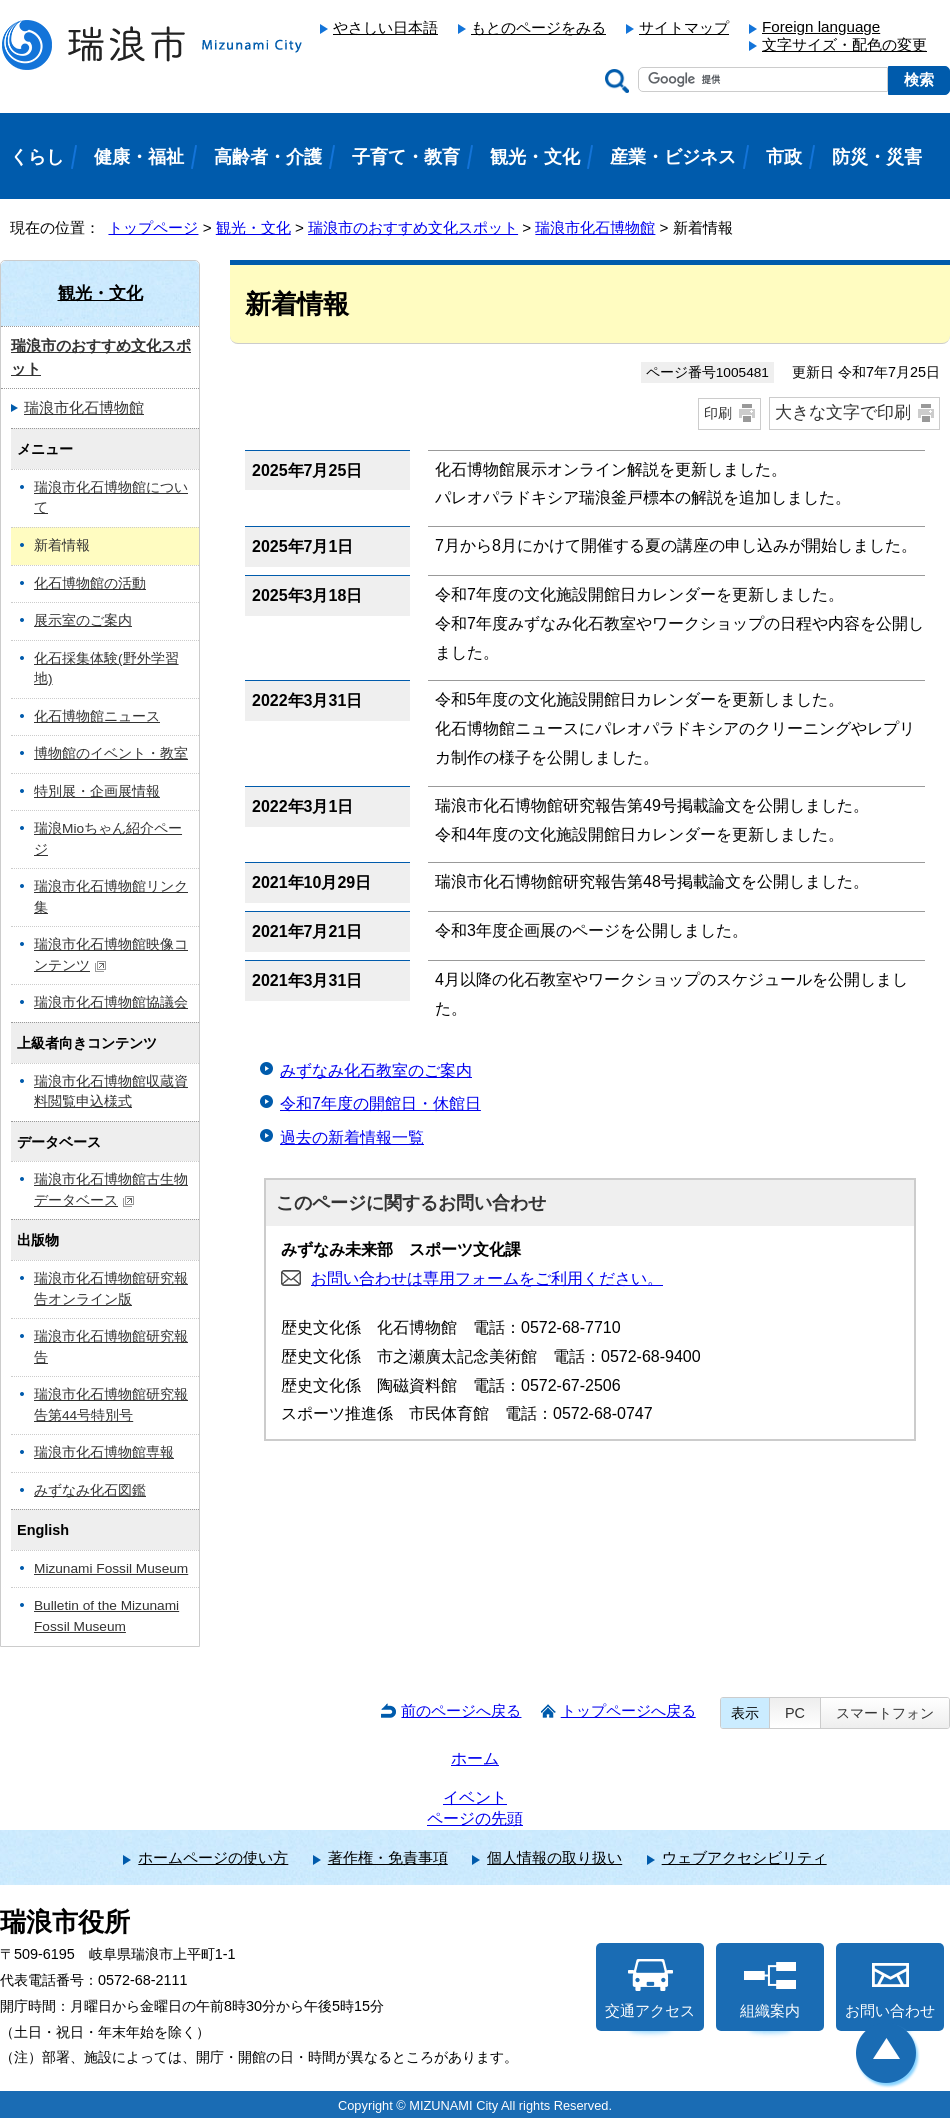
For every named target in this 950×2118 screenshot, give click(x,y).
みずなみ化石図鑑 (90, 1490)
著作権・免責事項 (388, 1857)
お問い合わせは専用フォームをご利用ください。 (487, 1278)
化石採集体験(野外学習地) (106, 669)
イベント (475, 1797)
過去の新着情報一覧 (352, 1137)
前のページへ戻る (461, 1710)
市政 (784, 157)
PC (795, 1713)
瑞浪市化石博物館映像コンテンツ (111, 955)
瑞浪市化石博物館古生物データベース (111, 1190)
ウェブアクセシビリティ (744, 1857)
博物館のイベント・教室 (111, 753)
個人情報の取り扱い (554, 1857)
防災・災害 (877, 157)
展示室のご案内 (83, 620)
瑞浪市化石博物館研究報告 (111, 1347)
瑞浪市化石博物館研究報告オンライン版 (111, 1289)
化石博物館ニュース (97, 716)
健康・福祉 (139, 157)
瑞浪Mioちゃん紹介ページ (108, 839)
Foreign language (821, 26)
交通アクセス (650, 1989)
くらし (37, 157)
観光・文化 (253, 227)
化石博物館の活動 (90, 583)
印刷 (718, 413)
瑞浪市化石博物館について (111, 498)
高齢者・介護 (268, 157)
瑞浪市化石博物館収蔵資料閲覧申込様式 (111, 1092)
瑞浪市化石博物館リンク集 (111, 897)
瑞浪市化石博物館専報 (104, 1452)
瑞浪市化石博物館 (595, 227)
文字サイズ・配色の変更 (844, 44)
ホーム (475, 1758)
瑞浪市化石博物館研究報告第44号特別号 (111, 1405)
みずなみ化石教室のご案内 (376, 1070)
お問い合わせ (890, 1989)
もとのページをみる (538, 27)
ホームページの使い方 (213, 1857)
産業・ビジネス (673, 157)
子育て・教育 (406, 157)
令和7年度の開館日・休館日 (380, 1103)
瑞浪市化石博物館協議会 (111, 1002)
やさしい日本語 (385, 27)
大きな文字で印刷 (843, 412)
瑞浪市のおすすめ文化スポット (413, 227)
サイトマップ (684, 27)
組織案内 (770, 1989)
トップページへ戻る (628, 1710)
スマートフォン (885, 1713)
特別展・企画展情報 (97, 791)
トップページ (153, 227)
